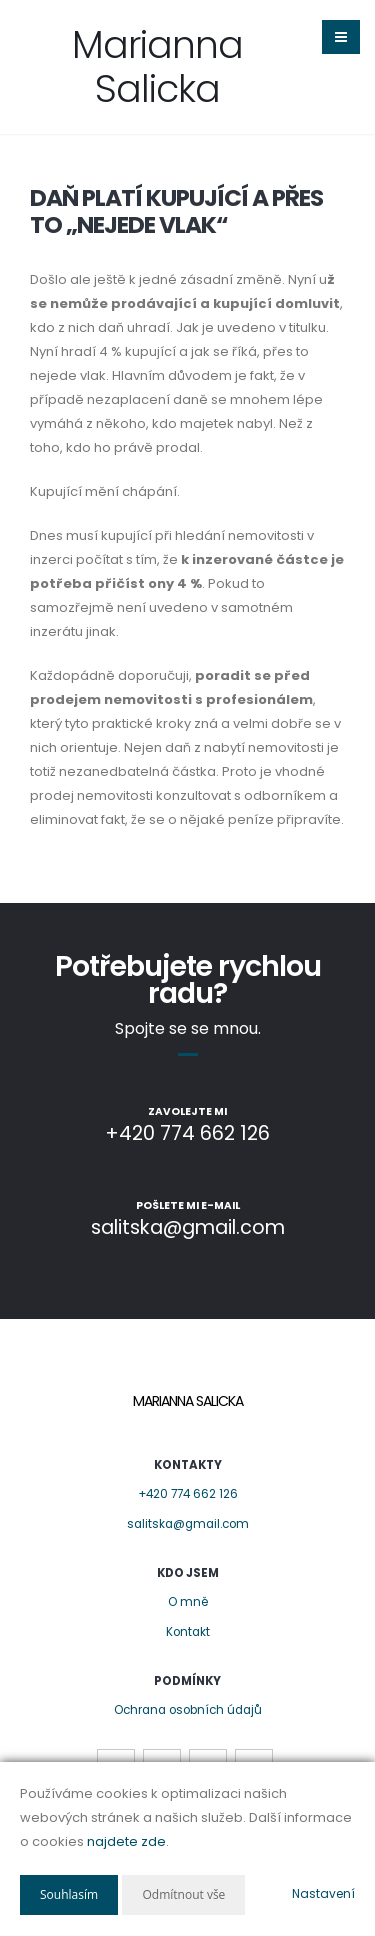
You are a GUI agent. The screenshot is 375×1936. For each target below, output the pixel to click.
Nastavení (323, 1893)
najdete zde (126, 1841)
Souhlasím (69, 1894)
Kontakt (188, 1632)
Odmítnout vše (183, 1894)
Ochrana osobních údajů (188, 1710)
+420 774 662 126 (188, 1494)
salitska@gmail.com (188, 1524)
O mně (188, 1602)
